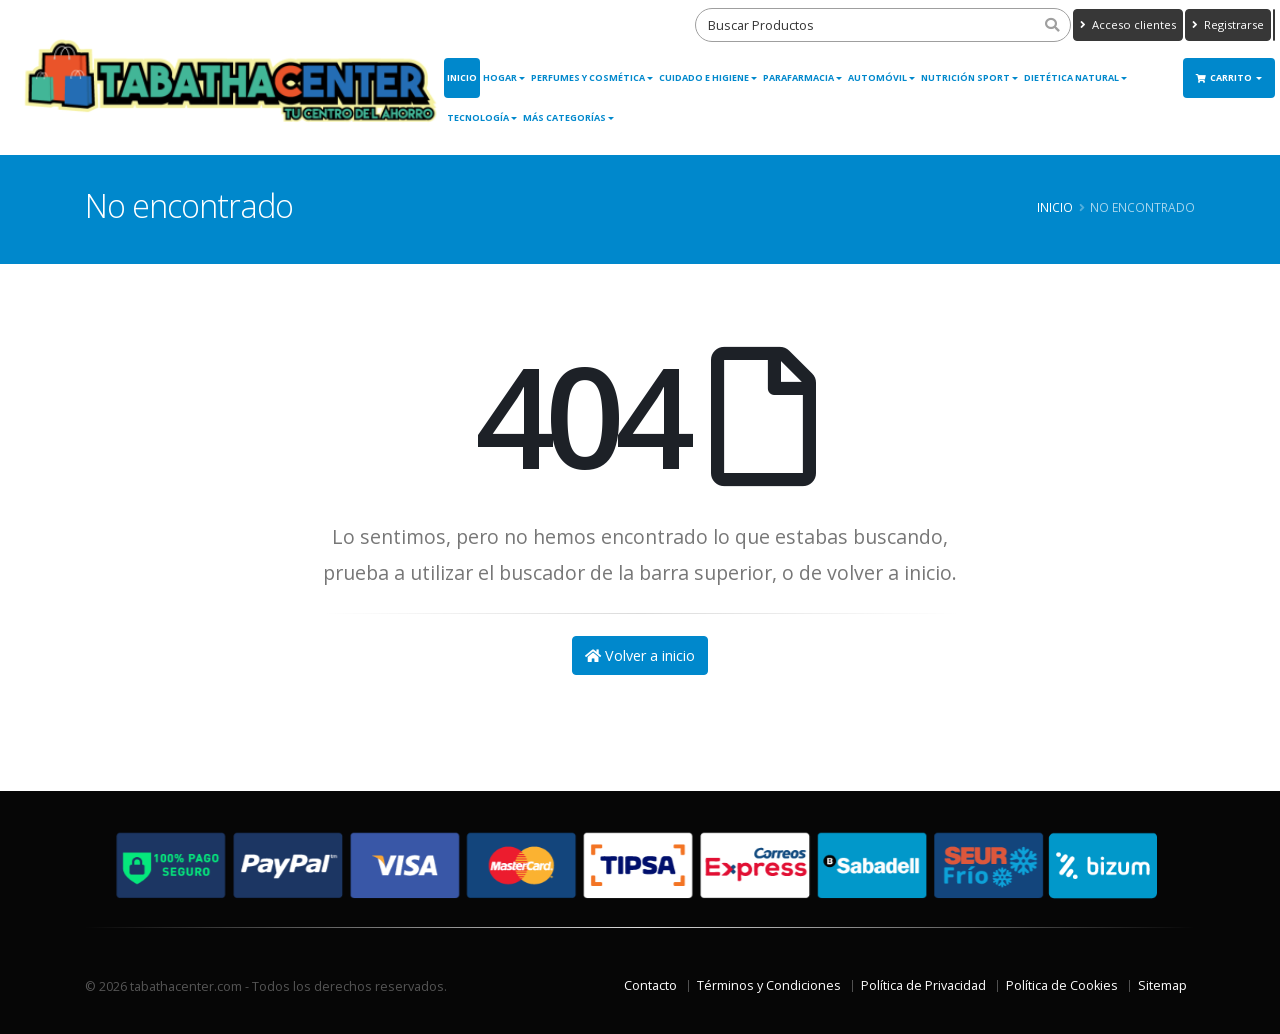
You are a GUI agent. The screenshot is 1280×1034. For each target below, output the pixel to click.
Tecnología (478, 117)
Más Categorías (564, 117)
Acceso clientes (1128, 24)
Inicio (462, 77)
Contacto (650, 985)
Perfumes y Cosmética (588, 77)
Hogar (500, 77)
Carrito (1225, 77)
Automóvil (877, 77)
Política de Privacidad (923, 985)
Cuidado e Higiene (704, 77)
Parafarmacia (798, 77)
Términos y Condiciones (769, 985)
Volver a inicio (640, 655)
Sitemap (1162, 985)
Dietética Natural (1071, 77)
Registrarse (1228, 24)
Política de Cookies (1062, 985)
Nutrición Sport (965, 77)
